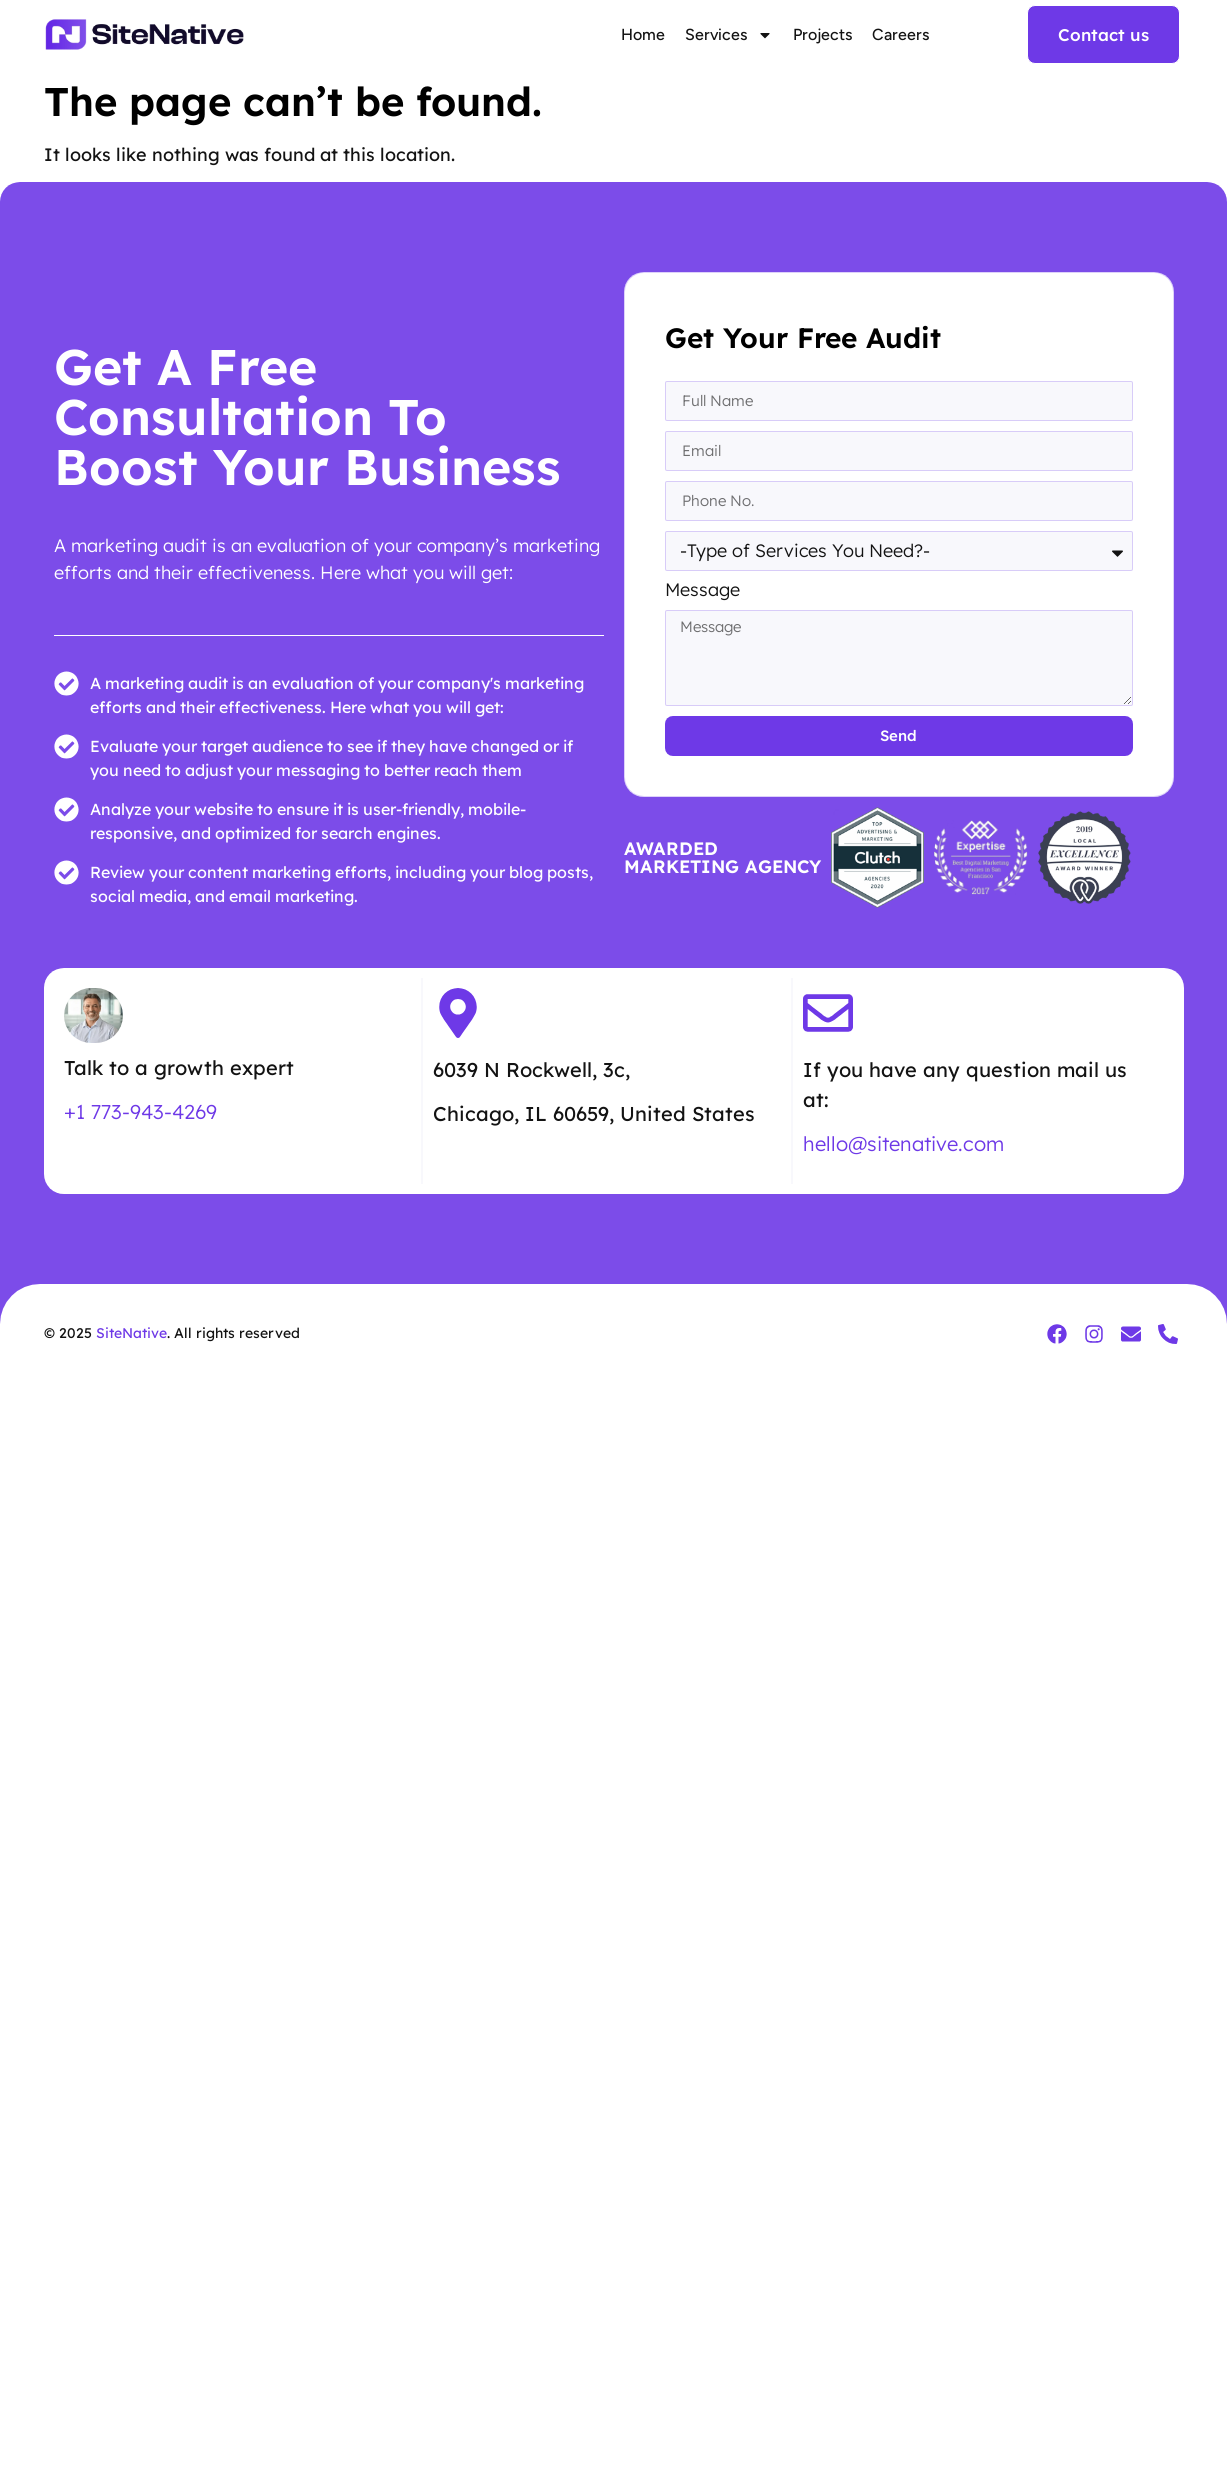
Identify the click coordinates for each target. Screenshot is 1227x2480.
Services (729, 35)
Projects (822, 34)
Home (643, 34)
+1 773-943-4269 (140, 1111)
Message (702, 591)
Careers (900, 34)
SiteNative (131, 1333)
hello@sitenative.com (903, 1143)
